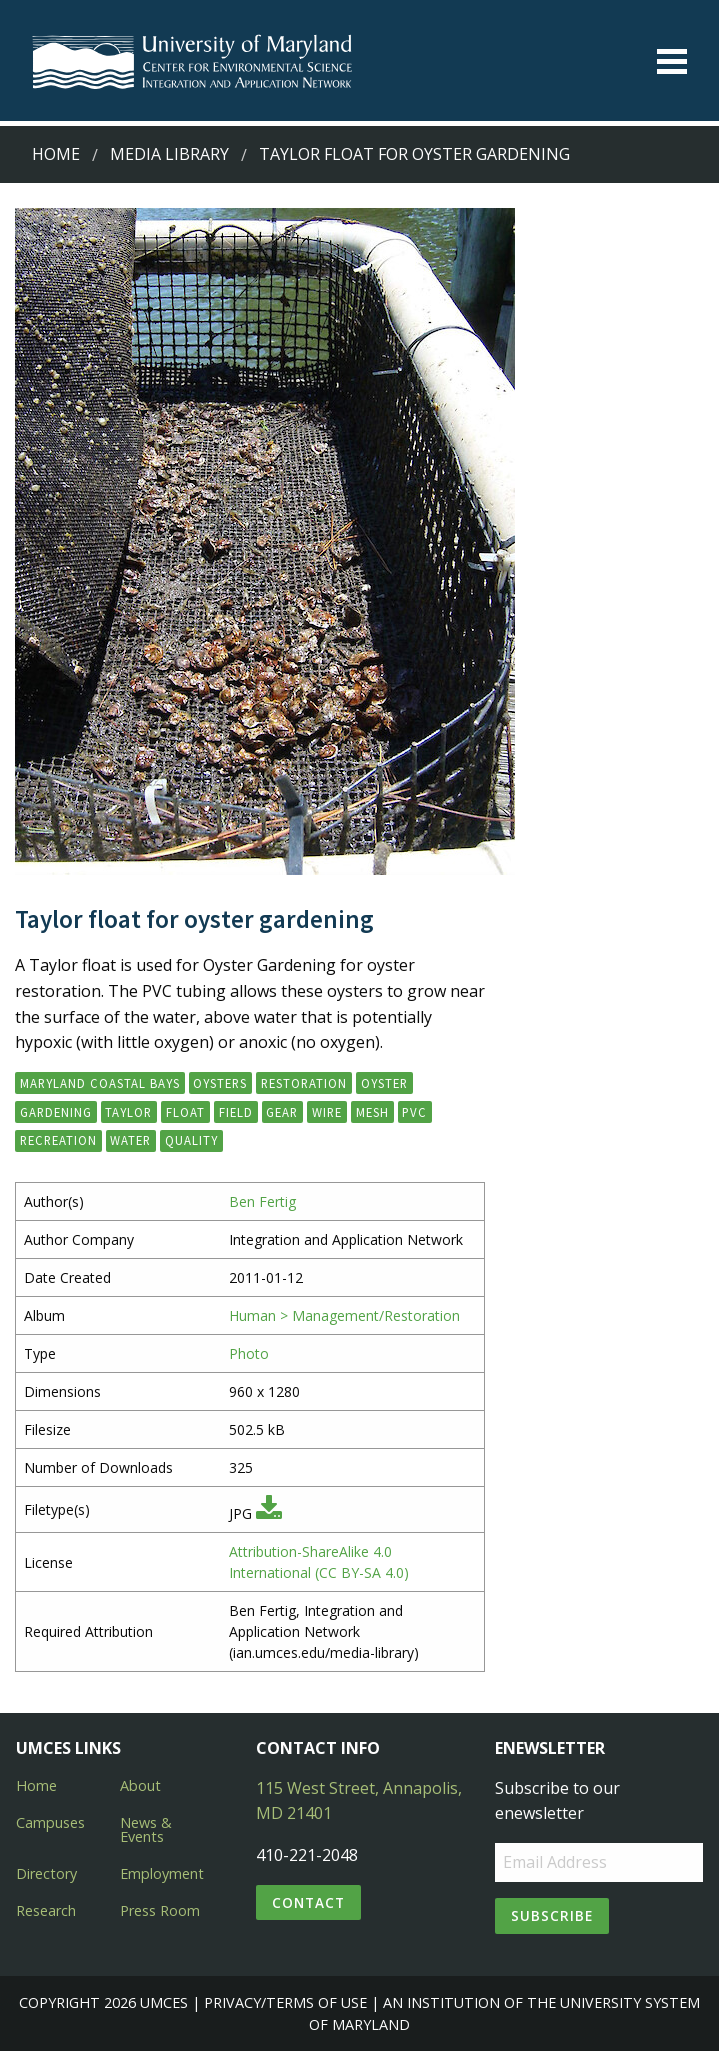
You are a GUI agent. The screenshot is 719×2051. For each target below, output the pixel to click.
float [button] (185, 1112)
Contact (308, 1902)
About (140, 1785)
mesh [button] (372, 1112)
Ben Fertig (262, 1201)
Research (46, 1910)
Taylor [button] (128, 1112)
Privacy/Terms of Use (285, 2002)
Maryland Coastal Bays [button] (100, 1083)
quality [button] (191, 1140)
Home (56, 154)
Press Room (160, 1910)
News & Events (146, 1829)
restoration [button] (304, 1083)
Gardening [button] (56, 1112)
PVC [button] (414, 1112)
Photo (249, 1353)
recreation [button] (58, 1140)
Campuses (50, 1822)
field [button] (236, 1112)
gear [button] (282, 1112)
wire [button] (327, 1112)
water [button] (130, 1140)
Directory (46, 1873)
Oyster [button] (384, 1083)
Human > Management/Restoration (344, 1315)
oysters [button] (220, 1083)
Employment (162, 1873)
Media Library (169, 154)
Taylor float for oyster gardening (414, 154)
